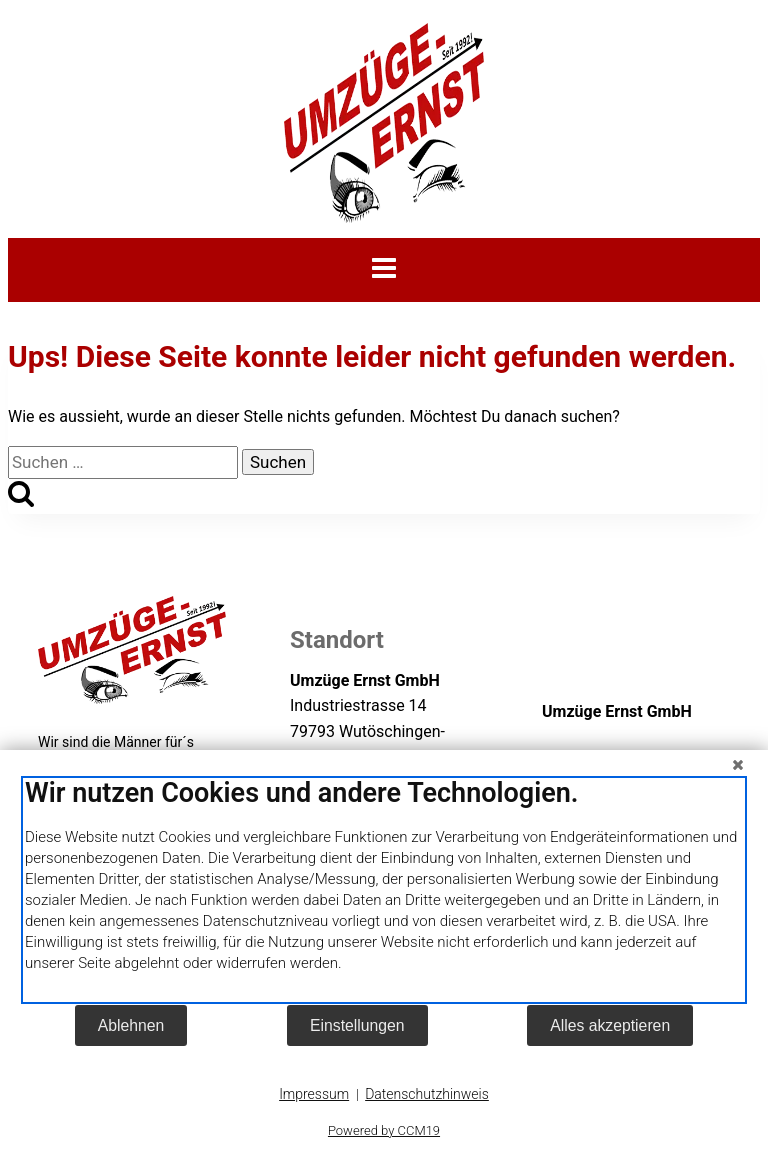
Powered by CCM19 (384, 1130)
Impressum (314, 1094)
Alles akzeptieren (610, 1025)
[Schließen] (738, 765)
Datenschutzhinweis (427, 1094)
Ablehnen (131, 1025)
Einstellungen (357, 1025)
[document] (384, 890)
